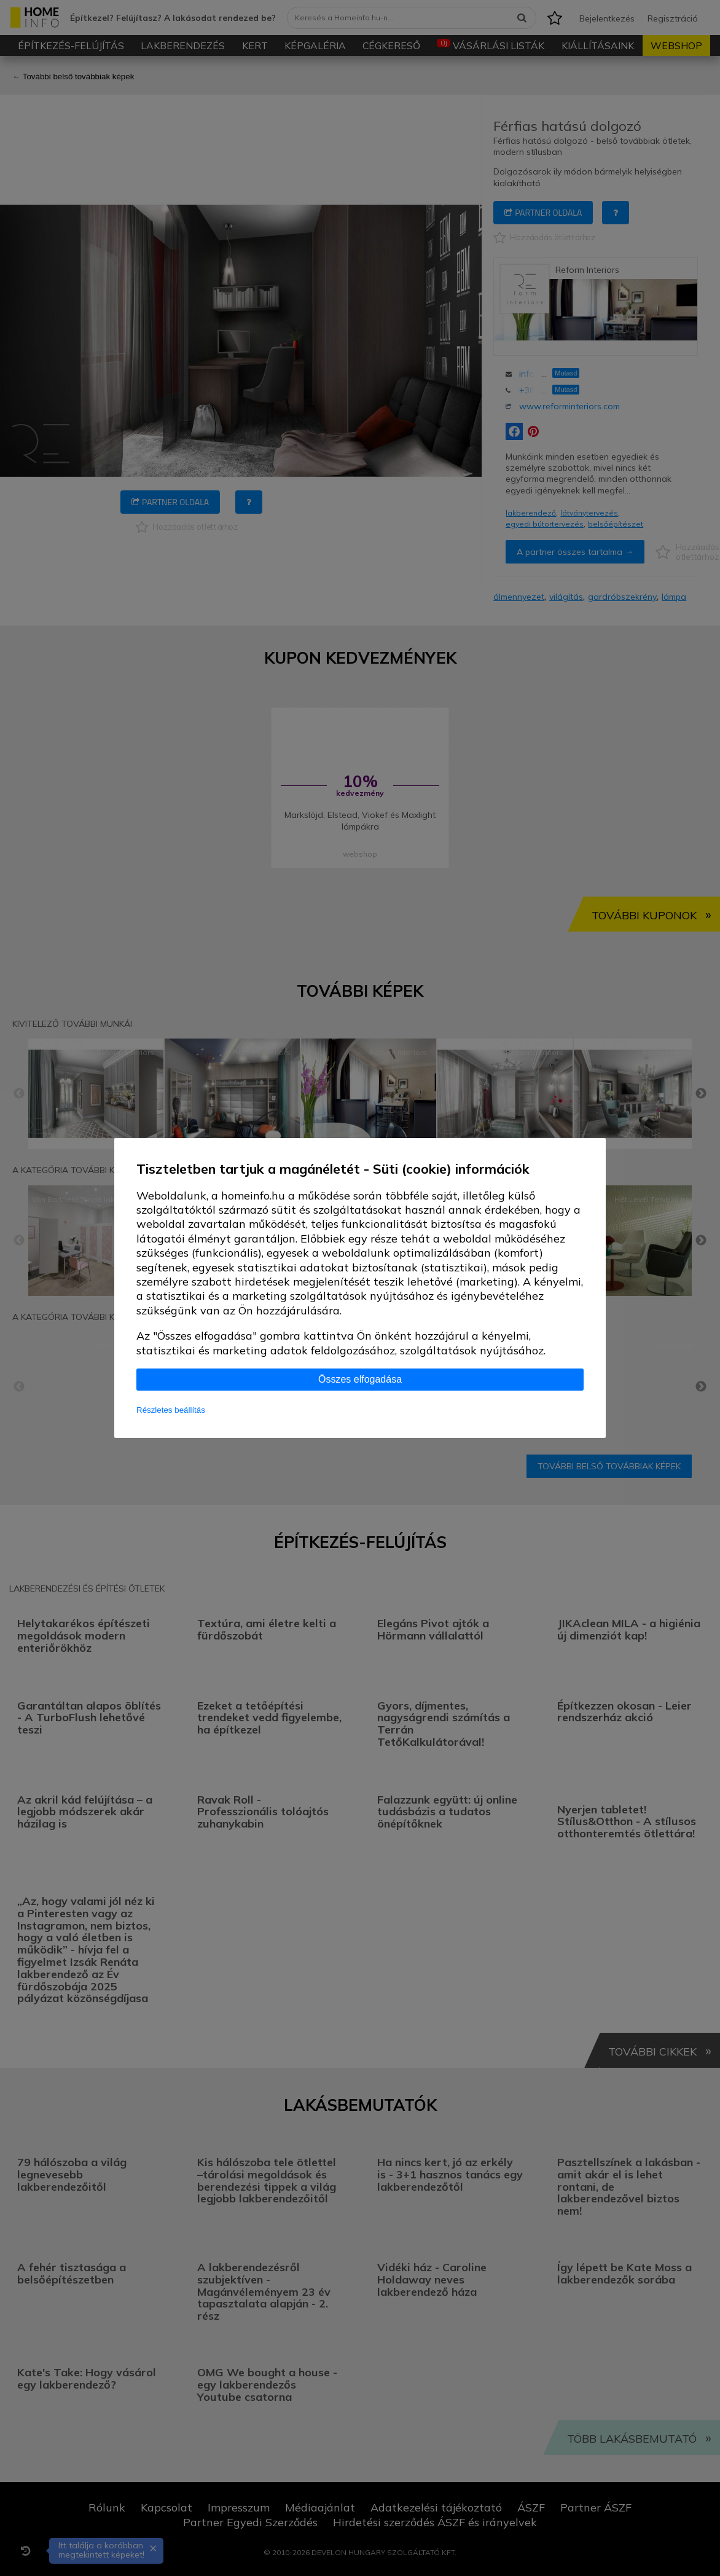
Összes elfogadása (360, 1379)
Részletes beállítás (170, 1410)
